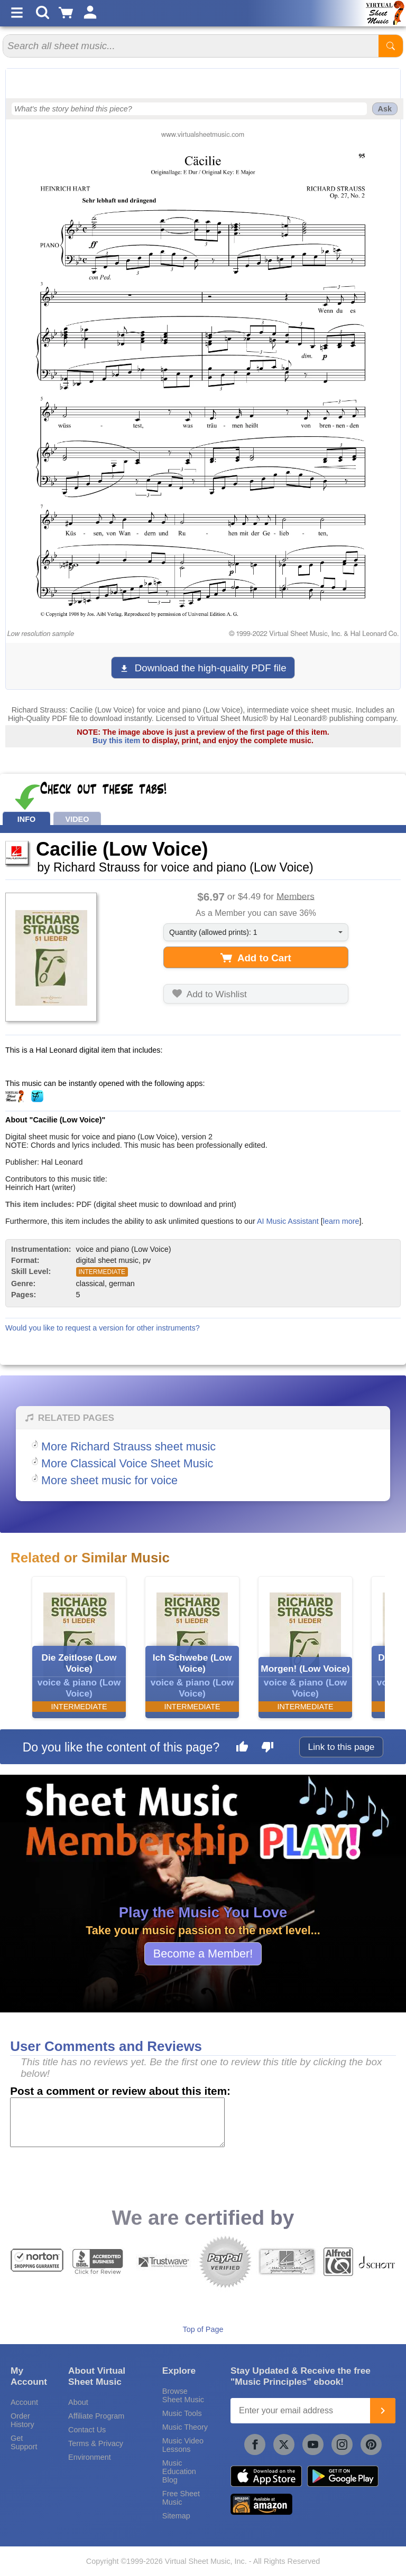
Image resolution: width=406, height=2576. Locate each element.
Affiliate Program (96, 2416)
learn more (341, 1221)
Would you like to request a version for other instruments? (102, 1328)
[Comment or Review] (117, 2122)
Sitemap (176, 2516)
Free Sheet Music (181, 2497)
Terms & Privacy (95, 2443)
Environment (89, 2457)
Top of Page (203, 2329)
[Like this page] (242, 1748)
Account (24, 2402)
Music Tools (182, 2413)
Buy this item (116, 740)
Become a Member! (203, 1953)
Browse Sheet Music (183, 2395)
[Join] (382, 2410)
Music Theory (185, 2427)
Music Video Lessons (183, 2445)
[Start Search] (391, 46)
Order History (22, 2420)
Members (295, 896)
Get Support (24, 2442)
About (78, 2402)
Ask (385, 109)
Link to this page (341, 1746)
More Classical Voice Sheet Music (127, 1463)
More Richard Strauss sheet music (128, 1446)
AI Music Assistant (288, 1221)
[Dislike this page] (267, 1748)
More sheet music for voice (109, 1480)
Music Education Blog (179, 2471)
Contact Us (87, 2429)
